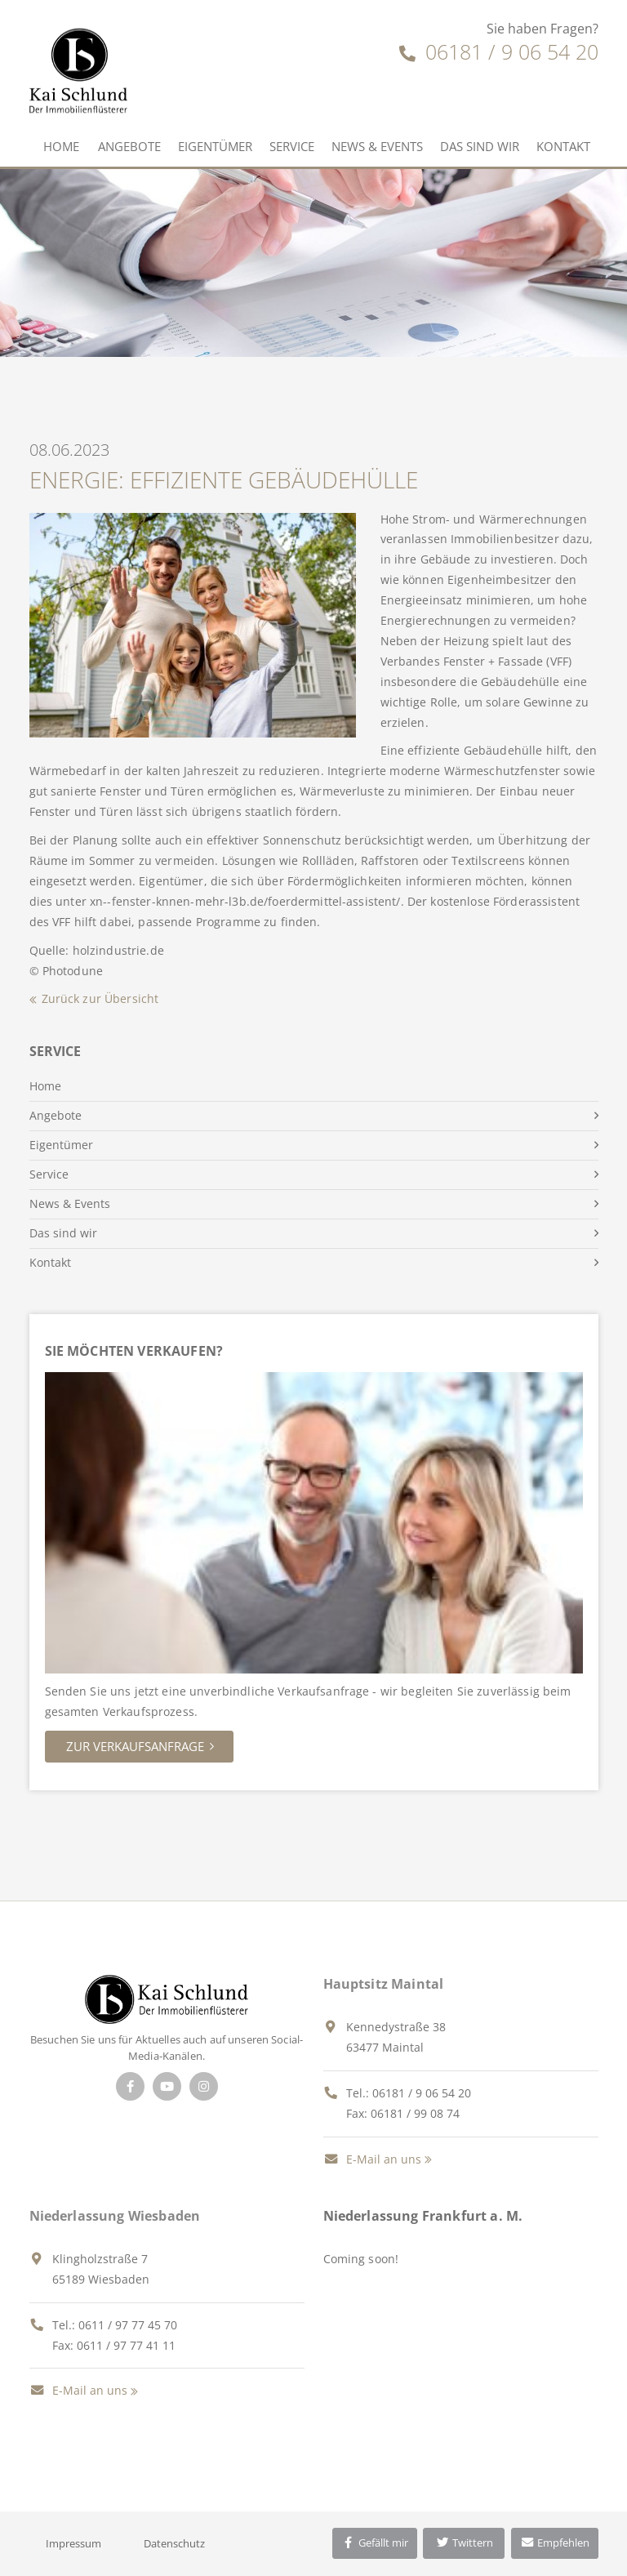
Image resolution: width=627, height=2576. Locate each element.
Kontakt (563, 146)
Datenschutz (174, 2543)
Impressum (73, 2543)
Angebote (129, 146)
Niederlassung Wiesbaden (115, 2216)
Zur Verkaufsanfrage (135, 1746)
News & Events (377, 146)
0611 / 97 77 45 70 (127, 2325)
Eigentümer (215, 146)
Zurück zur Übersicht (100, 998)
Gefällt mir (374, 2542)
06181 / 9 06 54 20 (498, 51)
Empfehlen (554, 2542)
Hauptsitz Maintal (383, 1984)
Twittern (464, 2542)
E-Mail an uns (372, 2159)
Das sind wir (479, 146)
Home (61, 146)
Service (291, 146)
